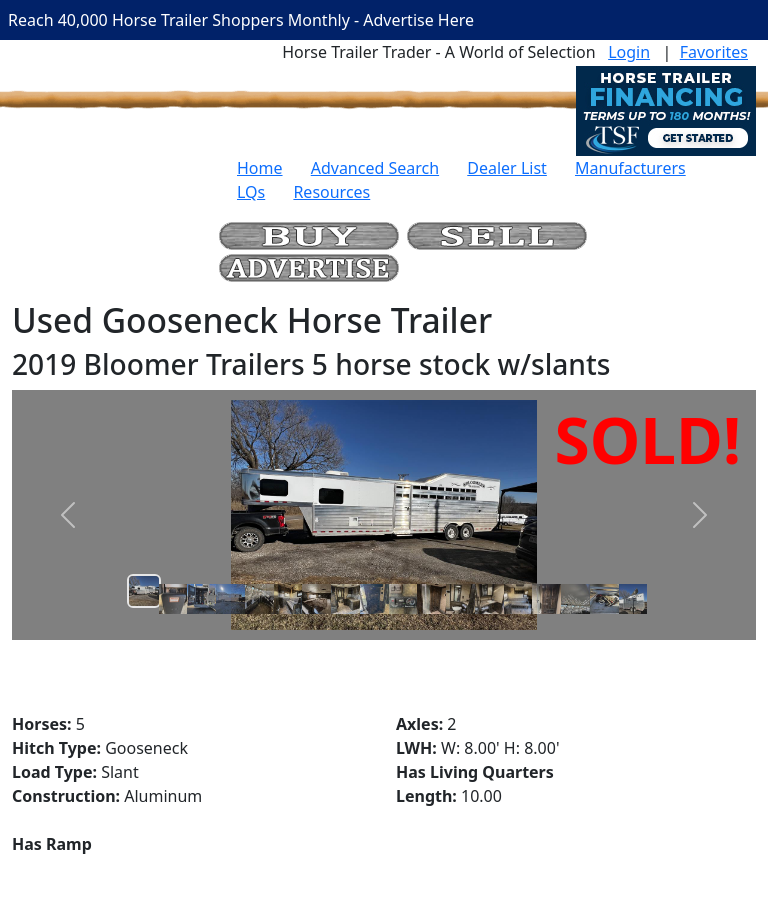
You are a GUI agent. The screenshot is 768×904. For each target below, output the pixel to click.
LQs (251, 192)
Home (260, 168)
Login (629, 52)
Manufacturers (630, 168)
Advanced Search (375, 168)
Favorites (714, 52)
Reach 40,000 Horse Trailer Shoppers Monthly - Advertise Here (241, 20)
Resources (331, 192)
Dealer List (507, 168)
